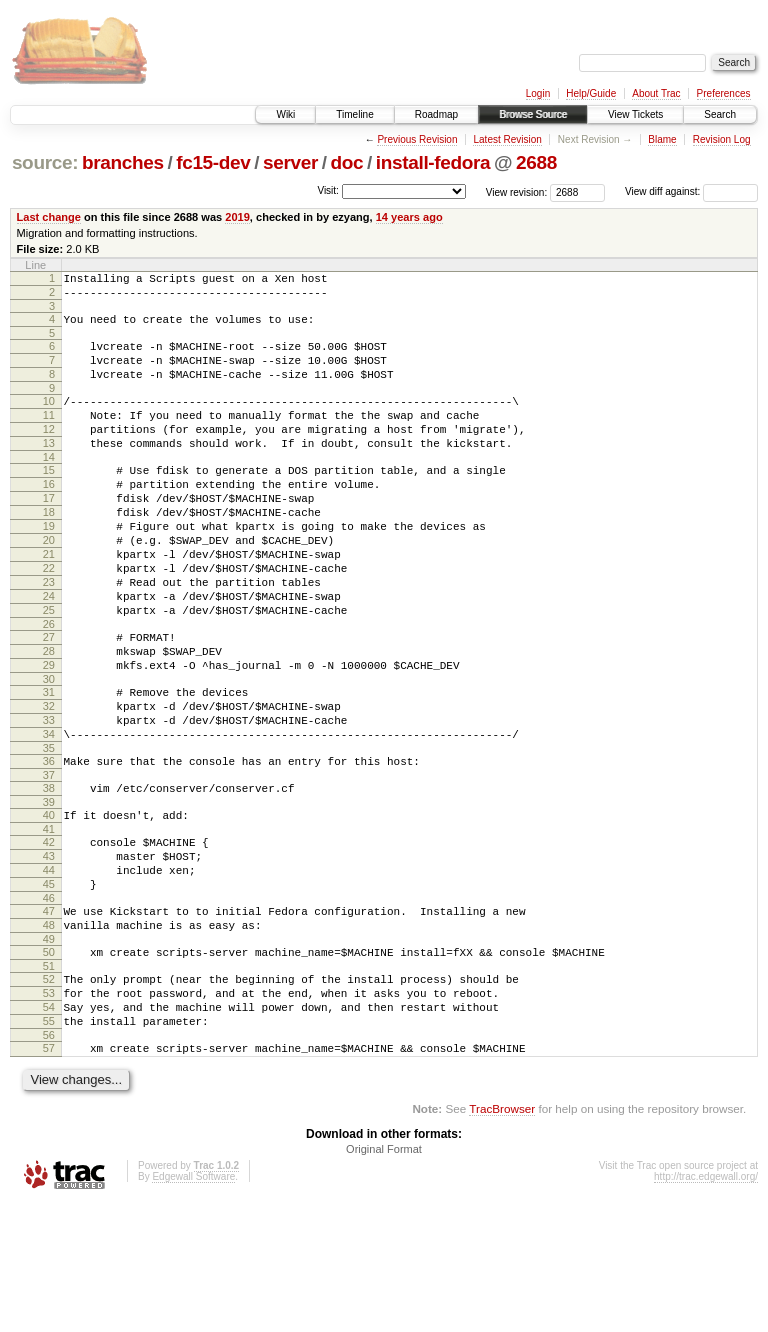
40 (49, 905)
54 (49, 1127)
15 (49, 500)
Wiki (285, 114)
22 (49, 619)
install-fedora (433, 162)
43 (49, 952)
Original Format (384, 1278)
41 (49, 922)
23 (49, 636)
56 (49, 1161)
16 (49, 517)
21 (49, 602)
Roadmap (436, 114)
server (290, 162)
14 (49, 487)
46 (49, 1003)
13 (49, 470)
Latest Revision (507, 139)
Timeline (354, 114)
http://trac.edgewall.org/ (706, 1305)
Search (720, 114)
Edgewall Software (193, 1305)
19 (49, 568)
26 (49, 687)
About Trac (656, 93)
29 (49, 734)
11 (49, 436)
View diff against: (691, 191)
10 (49, 419)
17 (49, 534)
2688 (536, 162)
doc (347, 162)
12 (49, 453)
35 (49, 832)
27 (49, 700)
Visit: (328, 190)
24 (49, 653)
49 (49, 1050)
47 (49, 1016)
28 (49, 717)
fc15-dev (213, 162)
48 (49, 1033)
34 (49, 815)
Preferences (724, 93)
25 (49, 670)
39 (49, 892)
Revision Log (722, 139)
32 (49, 781)
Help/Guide (591, 93)
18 (49, 551)
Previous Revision (417, 139)
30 (49, 751)
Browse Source (533, 114)
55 (49, 1144)
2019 (237, 217)
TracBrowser (502, 1237)
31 (49, 764)
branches (123, 162)
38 (49, 875)
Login (538, 93)
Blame (662, 139)
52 (49, 1093)
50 (49, 1063)
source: (45, 162)
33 (49, 798)
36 (49, 845)
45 (49, 986)
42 (49, 935)
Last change (49, 217)
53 (49, 1110)
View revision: (517, 191)
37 (49, 862)
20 (49, 585)
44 (49, 969)
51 (49, 1080)
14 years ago (409, 217)
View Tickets (635, 114)
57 (49, 1174)
